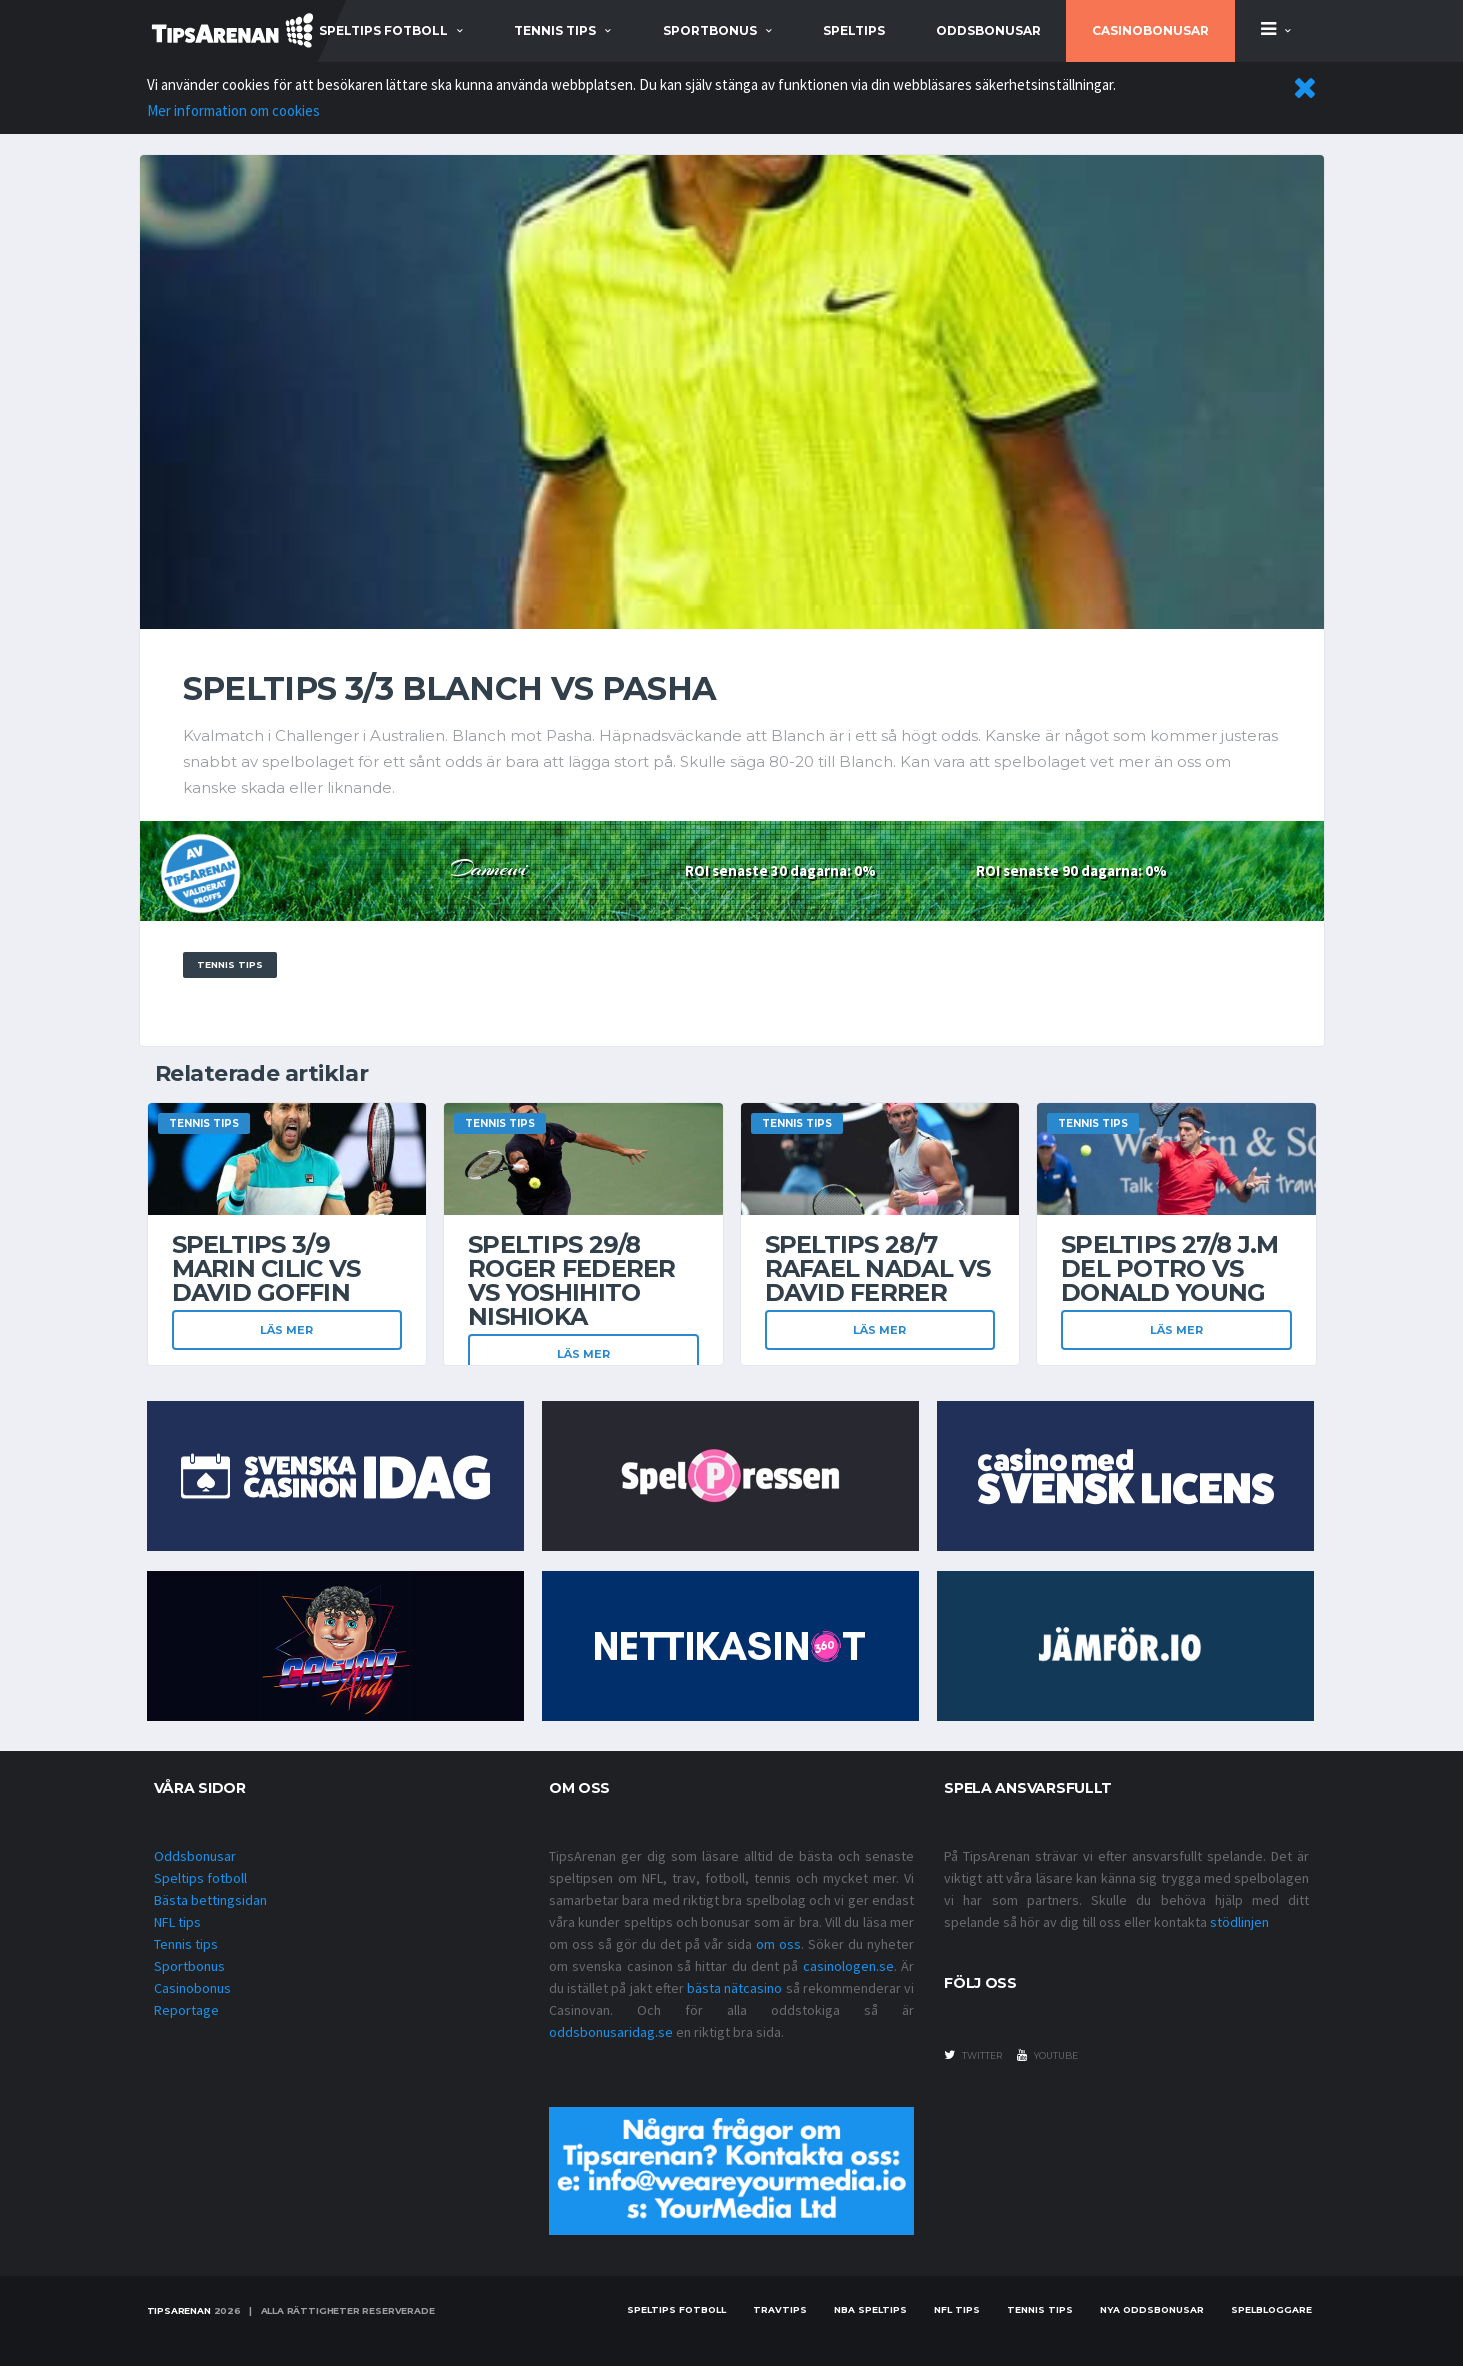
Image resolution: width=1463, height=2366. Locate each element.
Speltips (854, 30)
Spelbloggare (1271, 2309)
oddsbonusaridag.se (611, 2032)
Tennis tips (186, 1944)
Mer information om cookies (233, 110)
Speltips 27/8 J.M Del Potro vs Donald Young (1170, 1268)
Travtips (780, 2309)
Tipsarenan (179, 2310)
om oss (778, 1944)
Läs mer (286, 1330)
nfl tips (957, 2309)
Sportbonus (189, 1966)
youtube (1047, 2055)
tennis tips (555, 30)
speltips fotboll (383, 30)
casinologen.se (848, 1966)
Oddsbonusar (988, 30)
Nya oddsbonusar (1152, 2309)
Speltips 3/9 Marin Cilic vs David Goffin (266, 1268)
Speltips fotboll (200, 1878)
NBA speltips (870, 2309)
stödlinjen (1239, 1922)
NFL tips (177, 1922)
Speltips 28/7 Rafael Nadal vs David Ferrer (878, 1268)
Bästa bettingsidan (210, 1900)
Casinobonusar (1150, 30)
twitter (973, 2055)
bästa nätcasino (734, 1988)
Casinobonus (192, 1988)
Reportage (186, 2010)
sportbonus (710, 30)
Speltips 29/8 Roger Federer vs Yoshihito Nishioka (572, 1280)
